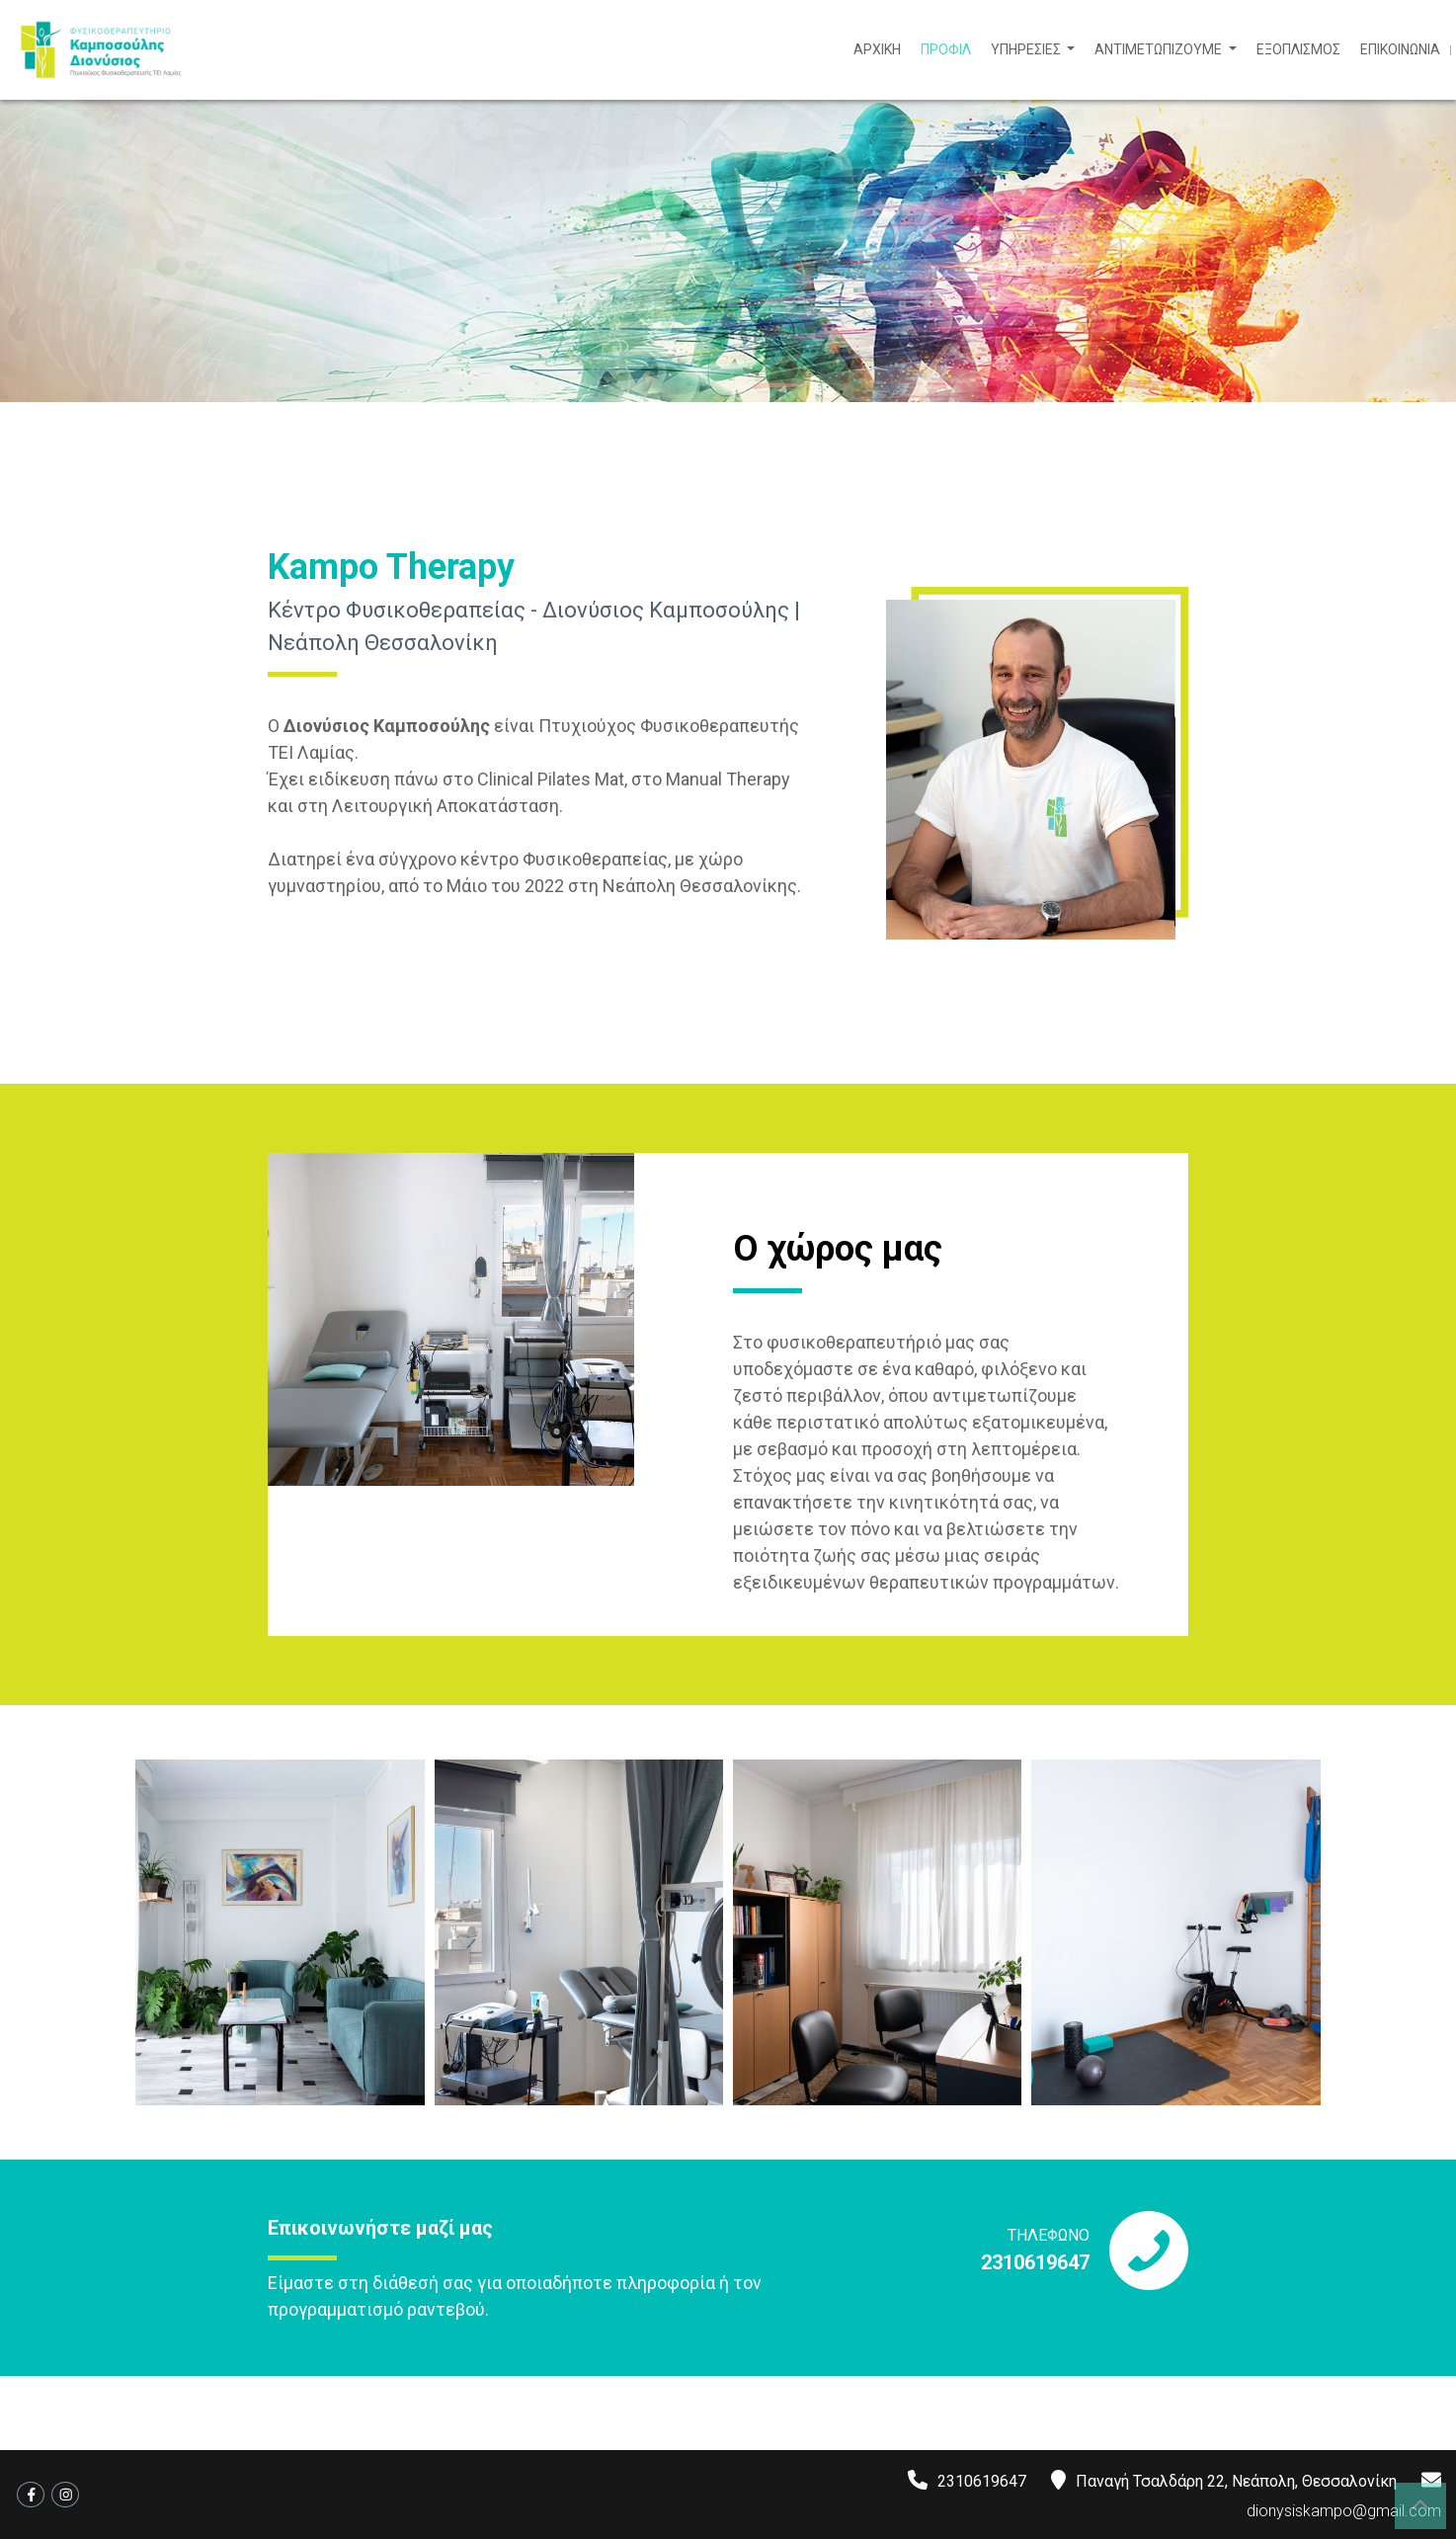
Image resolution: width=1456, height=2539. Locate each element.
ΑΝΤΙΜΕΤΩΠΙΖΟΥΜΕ (1159, 49)
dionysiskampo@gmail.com (1344, 2510)
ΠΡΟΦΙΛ (946, 49)
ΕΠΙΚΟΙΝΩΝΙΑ (1400, 49)
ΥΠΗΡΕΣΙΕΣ (1027, 49)
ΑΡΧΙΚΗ (877, 49)
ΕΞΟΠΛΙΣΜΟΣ (1298, 49)
